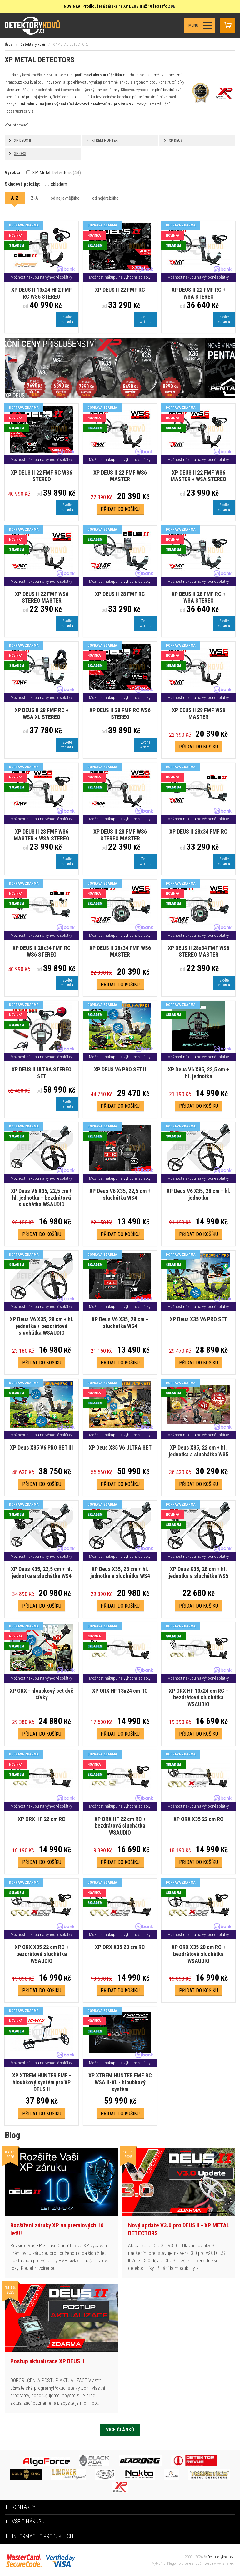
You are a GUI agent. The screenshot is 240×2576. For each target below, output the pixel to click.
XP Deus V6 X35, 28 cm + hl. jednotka (199, 1194)
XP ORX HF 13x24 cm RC (120, 1690)
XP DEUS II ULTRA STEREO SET (42, 1073)
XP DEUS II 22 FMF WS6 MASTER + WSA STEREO (198, 476)
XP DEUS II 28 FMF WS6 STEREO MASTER (120, 835)
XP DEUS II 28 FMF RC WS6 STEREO (120, 713)
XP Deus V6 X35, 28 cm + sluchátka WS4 (120, 1322)
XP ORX (20, 153)
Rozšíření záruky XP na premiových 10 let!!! (57, 2229)
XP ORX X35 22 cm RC (198, 1819)
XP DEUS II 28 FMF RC (120, 594)
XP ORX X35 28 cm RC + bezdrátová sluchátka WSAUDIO (199, 1954)
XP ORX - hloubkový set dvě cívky (41, 1694)
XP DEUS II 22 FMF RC (120, 289)
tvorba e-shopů (190, 2563)
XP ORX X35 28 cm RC (120, 1947)
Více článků (120, 2430)
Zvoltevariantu (67, 319)
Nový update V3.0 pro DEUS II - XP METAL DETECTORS (178, 2229)
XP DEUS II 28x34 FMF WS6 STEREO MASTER (198, 951)
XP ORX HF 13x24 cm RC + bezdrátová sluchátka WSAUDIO (198, 1697)
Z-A (34, 198)
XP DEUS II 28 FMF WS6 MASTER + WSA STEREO (41, 835)
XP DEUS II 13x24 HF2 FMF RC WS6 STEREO (41, 293)
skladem (56, 184)
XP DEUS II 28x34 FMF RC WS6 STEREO (41, 951)
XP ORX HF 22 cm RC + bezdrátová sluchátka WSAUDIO (120, 1826)
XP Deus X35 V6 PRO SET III (41, 1447)
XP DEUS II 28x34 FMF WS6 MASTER (120, 951)
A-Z (14, 198)
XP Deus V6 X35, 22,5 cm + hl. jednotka (198, 1073)
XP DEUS (176, 140)
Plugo (171, 2563)
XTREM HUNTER (105, 140)
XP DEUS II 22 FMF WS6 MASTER (120, 476)
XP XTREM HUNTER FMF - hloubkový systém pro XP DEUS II (41, 2082)
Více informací (16, 125)
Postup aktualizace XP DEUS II (47, 2361)
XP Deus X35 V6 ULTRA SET (120, 1447)
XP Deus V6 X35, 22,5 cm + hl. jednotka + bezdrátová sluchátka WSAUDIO (41, 1198)
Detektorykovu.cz (221, 2557)
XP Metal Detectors (53, 173)
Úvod (9, 44)
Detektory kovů (32, 44)
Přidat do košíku (120, 509)
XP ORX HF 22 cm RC (41, 1819)
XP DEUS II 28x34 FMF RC (198, 831)
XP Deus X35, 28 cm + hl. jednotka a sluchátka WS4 (120, 1572)
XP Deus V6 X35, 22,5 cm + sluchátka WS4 (120, 1194)
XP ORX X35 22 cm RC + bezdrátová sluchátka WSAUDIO (42, 1954)
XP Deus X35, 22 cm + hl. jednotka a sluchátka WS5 (198, 1451)
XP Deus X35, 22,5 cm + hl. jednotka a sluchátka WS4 (41, 1572)
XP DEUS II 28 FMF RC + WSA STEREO (199, 597)
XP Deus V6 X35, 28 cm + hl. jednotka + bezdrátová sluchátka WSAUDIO (42, 1326)
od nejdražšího (105, 198)
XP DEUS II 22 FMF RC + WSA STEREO (199, 293)
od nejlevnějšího (65, 198)
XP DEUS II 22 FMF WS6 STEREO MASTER (41, 597)
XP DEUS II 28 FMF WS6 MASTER (198, 713)
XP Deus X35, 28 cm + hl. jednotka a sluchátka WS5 (198, 1572)
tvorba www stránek (218, 2563)
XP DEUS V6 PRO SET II (120, 1069)
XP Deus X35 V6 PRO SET (198, 1319)
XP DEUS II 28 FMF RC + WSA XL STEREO (42, 713)
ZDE (171, 6)
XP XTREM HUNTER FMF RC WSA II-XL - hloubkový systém (120, 2082)
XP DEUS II (22, 140)
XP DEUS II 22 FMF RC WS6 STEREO (41, 476)
